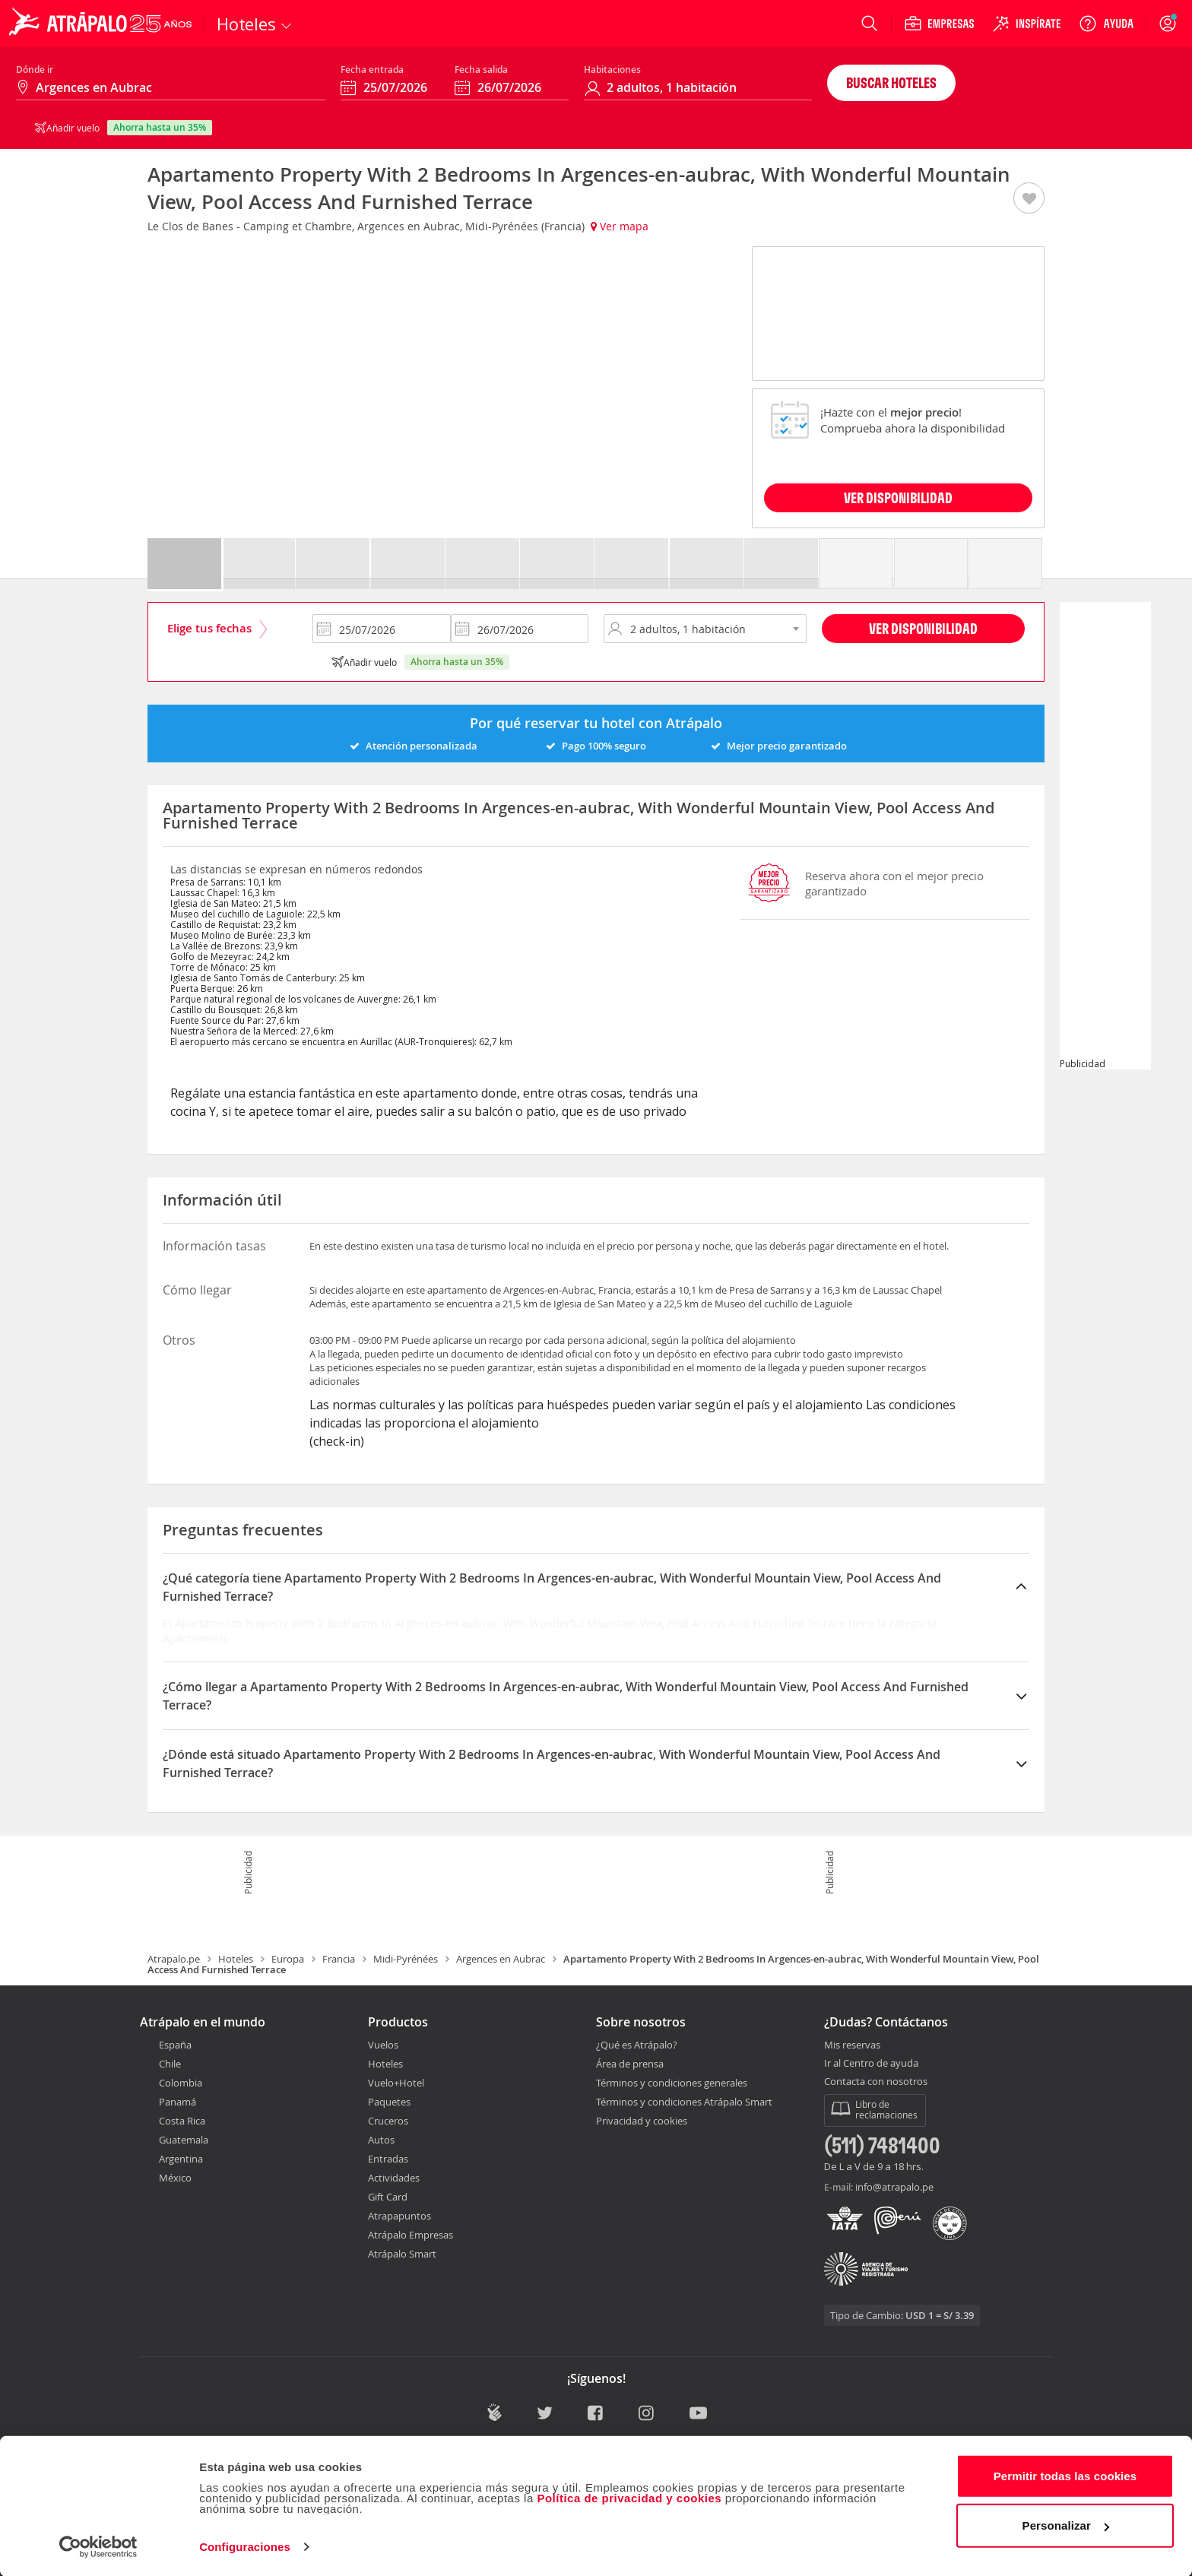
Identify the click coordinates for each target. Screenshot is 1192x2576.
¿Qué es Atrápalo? (636, 2045)
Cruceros (388, 2121)
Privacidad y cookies (641, 2121)
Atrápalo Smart (402, 2254)
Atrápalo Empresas (410, 2235)
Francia (338, 1959)
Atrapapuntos (399, 2216)
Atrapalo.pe (173, 1959)
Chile (170, 2064)
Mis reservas (852, 2045)
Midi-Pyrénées (405, 1959)
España (175, 2045)
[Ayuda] (1106, 23)
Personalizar (1065, 2524)
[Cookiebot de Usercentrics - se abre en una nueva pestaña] (98, 2546)
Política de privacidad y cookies (629, 2497)
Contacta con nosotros (875, 2082)
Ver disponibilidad (923, 628)
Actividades (394, 2178)
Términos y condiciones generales (671, 2083)
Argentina (181, 2159)
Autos (381, 2140)
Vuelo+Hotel (396, 2083)
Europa (287, 1959)
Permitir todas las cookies (1065, 2475)
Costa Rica (182, 2121)
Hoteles (235, 1959)
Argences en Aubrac (500, 1959)
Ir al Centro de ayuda (871, 2064)
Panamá (177, 2102)
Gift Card (387, 2197)
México (175, 2178)
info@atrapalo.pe (894, 2187)
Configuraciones (244, 2546)
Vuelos (383, 2045)
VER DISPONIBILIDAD (898, 497)
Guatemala (183, 2140)
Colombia (180, 2083)
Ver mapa (619, 226)
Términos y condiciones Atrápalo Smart (684, 2102)
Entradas (388, 2159)
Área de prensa (630, 2064)
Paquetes (389, 2102)
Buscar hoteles (891, 82)
